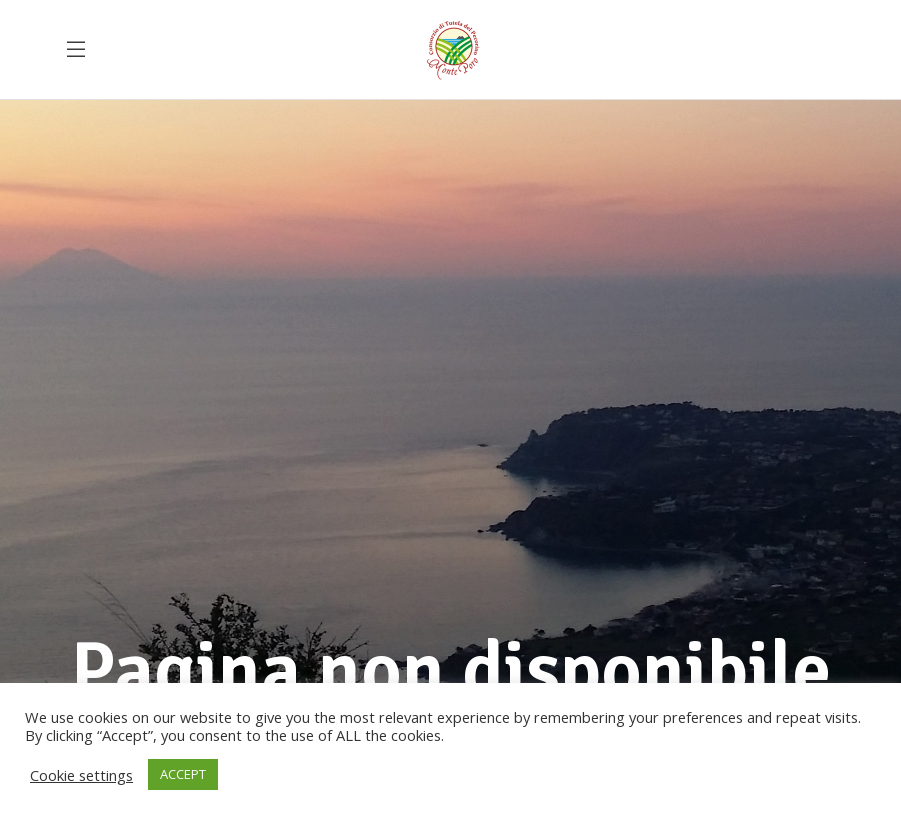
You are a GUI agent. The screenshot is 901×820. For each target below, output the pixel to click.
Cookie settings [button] (81, 775)
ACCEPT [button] (183, 774)
